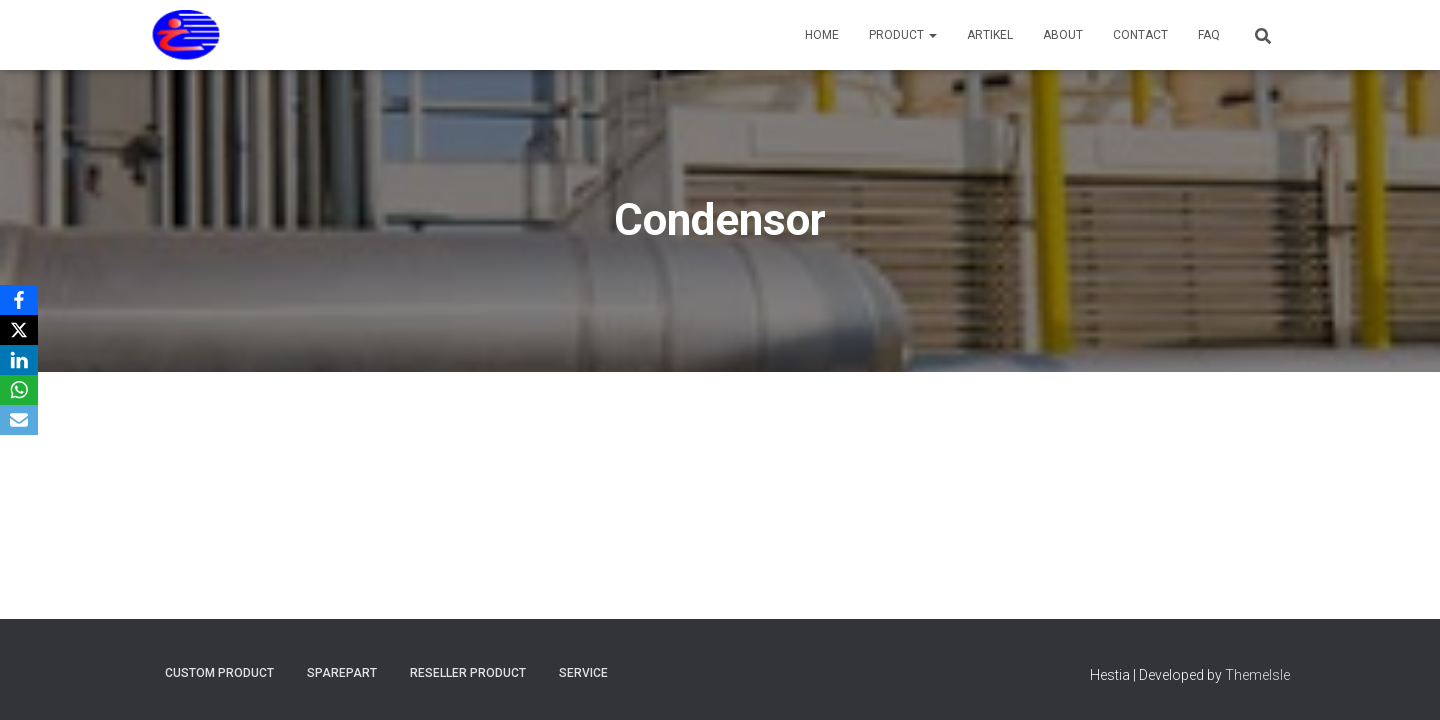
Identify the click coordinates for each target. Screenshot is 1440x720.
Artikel (990, 35)
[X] (19, 330)
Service (583, 673)
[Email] (19, 420)
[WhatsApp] (19, 390)
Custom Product (219, 673)
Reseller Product (468, 673)
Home (822, 35)
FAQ (1209, 35)
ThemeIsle (1257, 675)
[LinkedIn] (19, 360)
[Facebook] (19, 300)
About (1063, 35)
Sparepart (342, 673)
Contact (1140, 35)
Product (903, 35)
